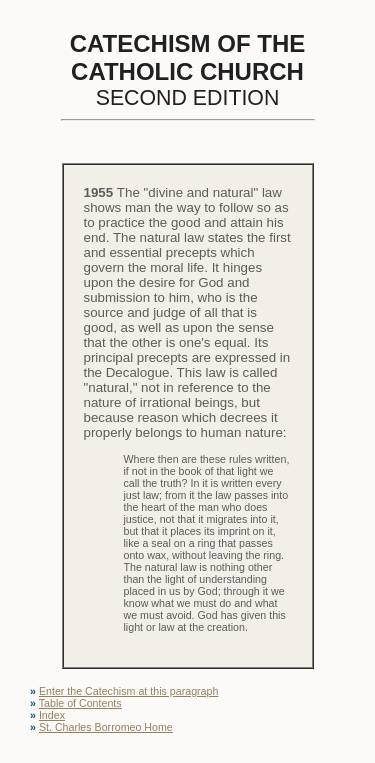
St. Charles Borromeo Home (106, 727)
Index (52, 715)
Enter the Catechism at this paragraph (128, 691)
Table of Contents (80, 703)
